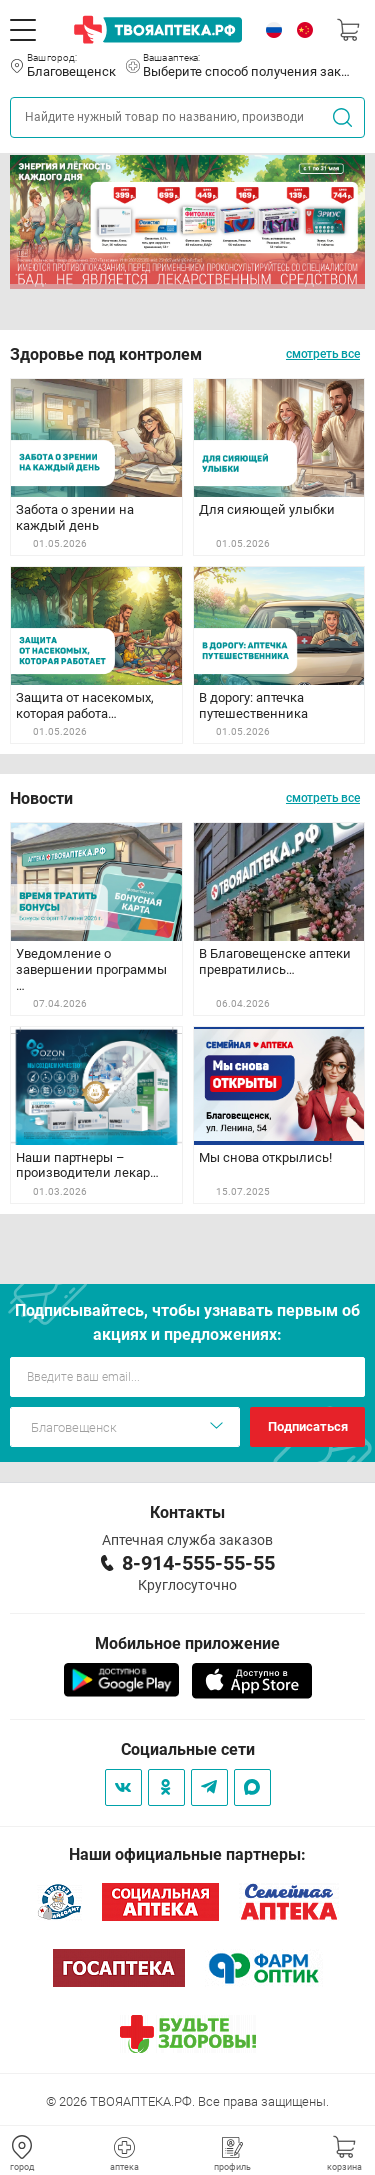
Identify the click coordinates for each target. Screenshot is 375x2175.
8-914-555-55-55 (198, 1563)
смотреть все (323, 354)
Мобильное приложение (187, 1643)
